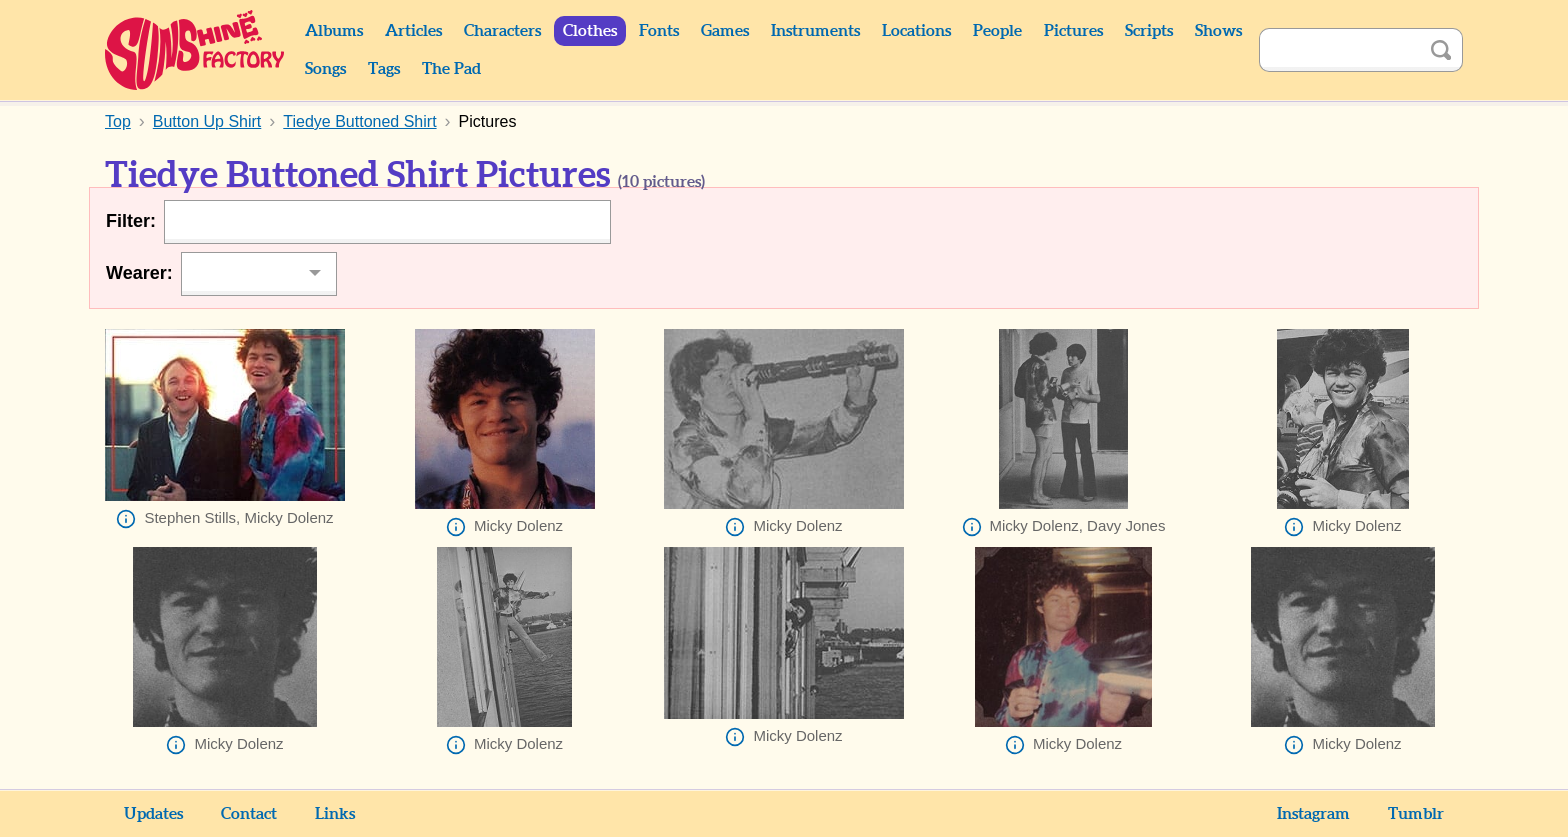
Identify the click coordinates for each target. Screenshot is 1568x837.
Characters (502, 31)
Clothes (590, 31)
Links (335, 814)
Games (725, 31)
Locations (916, 31)
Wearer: (139, 273)
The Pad (451, 69)
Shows (1218, 31)
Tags (384, 69)
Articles (413, 31)
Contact (249, 814)
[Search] (1339, 50)
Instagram (1313, 814)
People (997, 31)
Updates (153, 814)
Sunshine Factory (195, 50)
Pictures (1073, 31)
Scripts (1149, 31)
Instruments (815, 31)
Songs (325, 69)
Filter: (131, 221)
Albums (334, 31)
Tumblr (1416, 814)
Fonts (659, 31)
